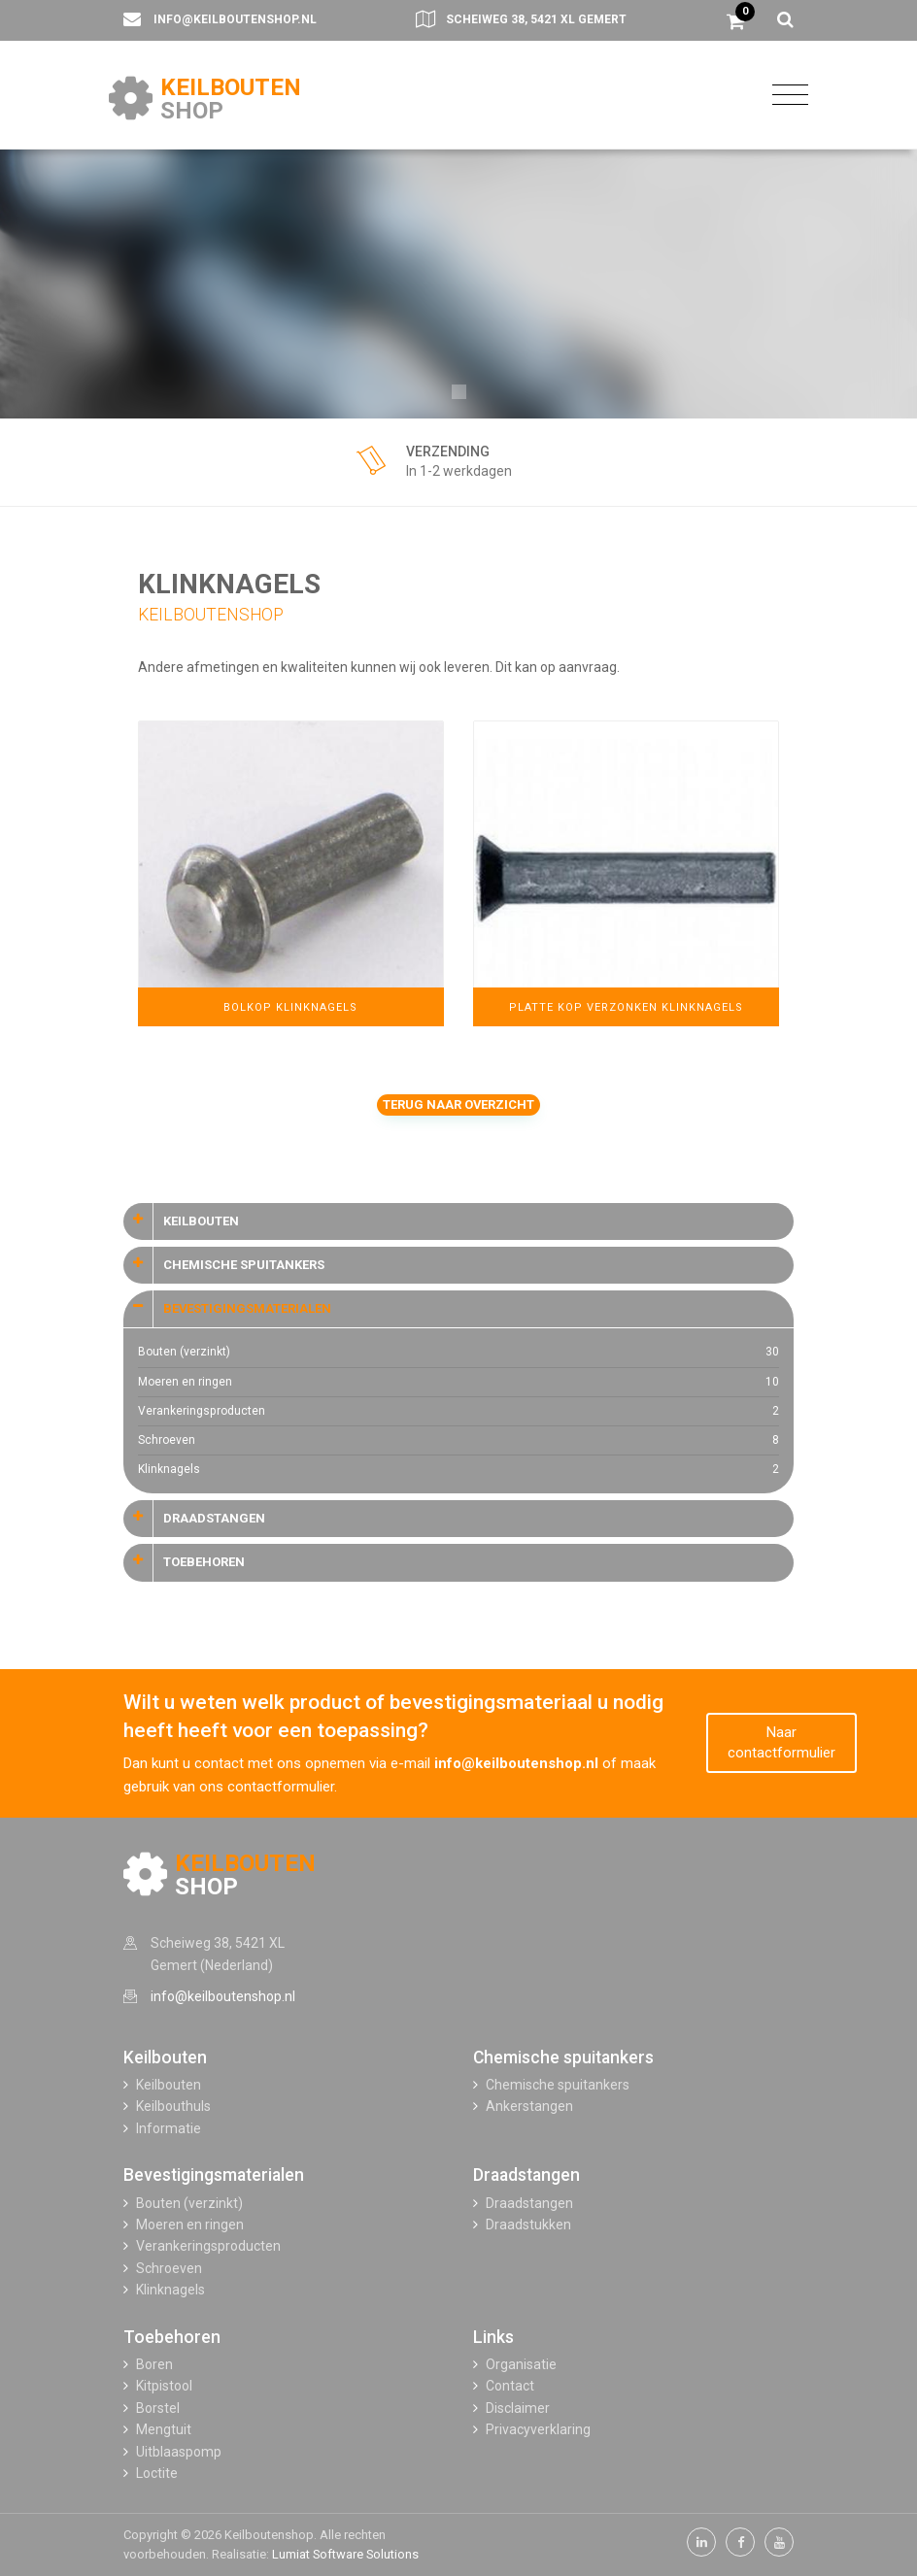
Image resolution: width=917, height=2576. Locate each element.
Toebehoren (172, 2337)
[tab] (458, 1221)
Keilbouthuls (173, 2106)
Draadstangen (526, 2175)
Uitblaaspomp (178, 2451)
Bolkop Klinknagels (290, 1007)
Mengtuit (163, 2429)
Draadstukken (528, 2224)
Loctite (157, 2473)
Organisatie (521, 2364)
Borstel (158, 2408)
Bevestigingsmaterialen (213, 2175)
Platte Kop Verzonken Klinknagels (626, 1007)
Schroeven (458, 1440)
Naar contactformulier (781, 1742)
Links (493, 2337)
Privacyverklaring (538, 2429)
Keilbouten (165, 2057)
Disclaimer (518, 2408)
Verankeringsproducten (458, 1411)
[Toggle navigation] (785, 94)
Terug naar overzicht (458, 1104)
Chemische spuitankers (563, 2057)
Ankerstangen (529, 2106)
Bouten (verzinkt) (458, 1352)
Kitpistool (164, 2385)
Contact (510, 2385)
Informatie (168, 2128)
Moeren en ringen (458, 1382)
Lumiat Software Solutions (345, 2554)
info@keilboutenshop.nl (235, 19)
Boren (154, 2364)
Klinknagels (458, 1469)
